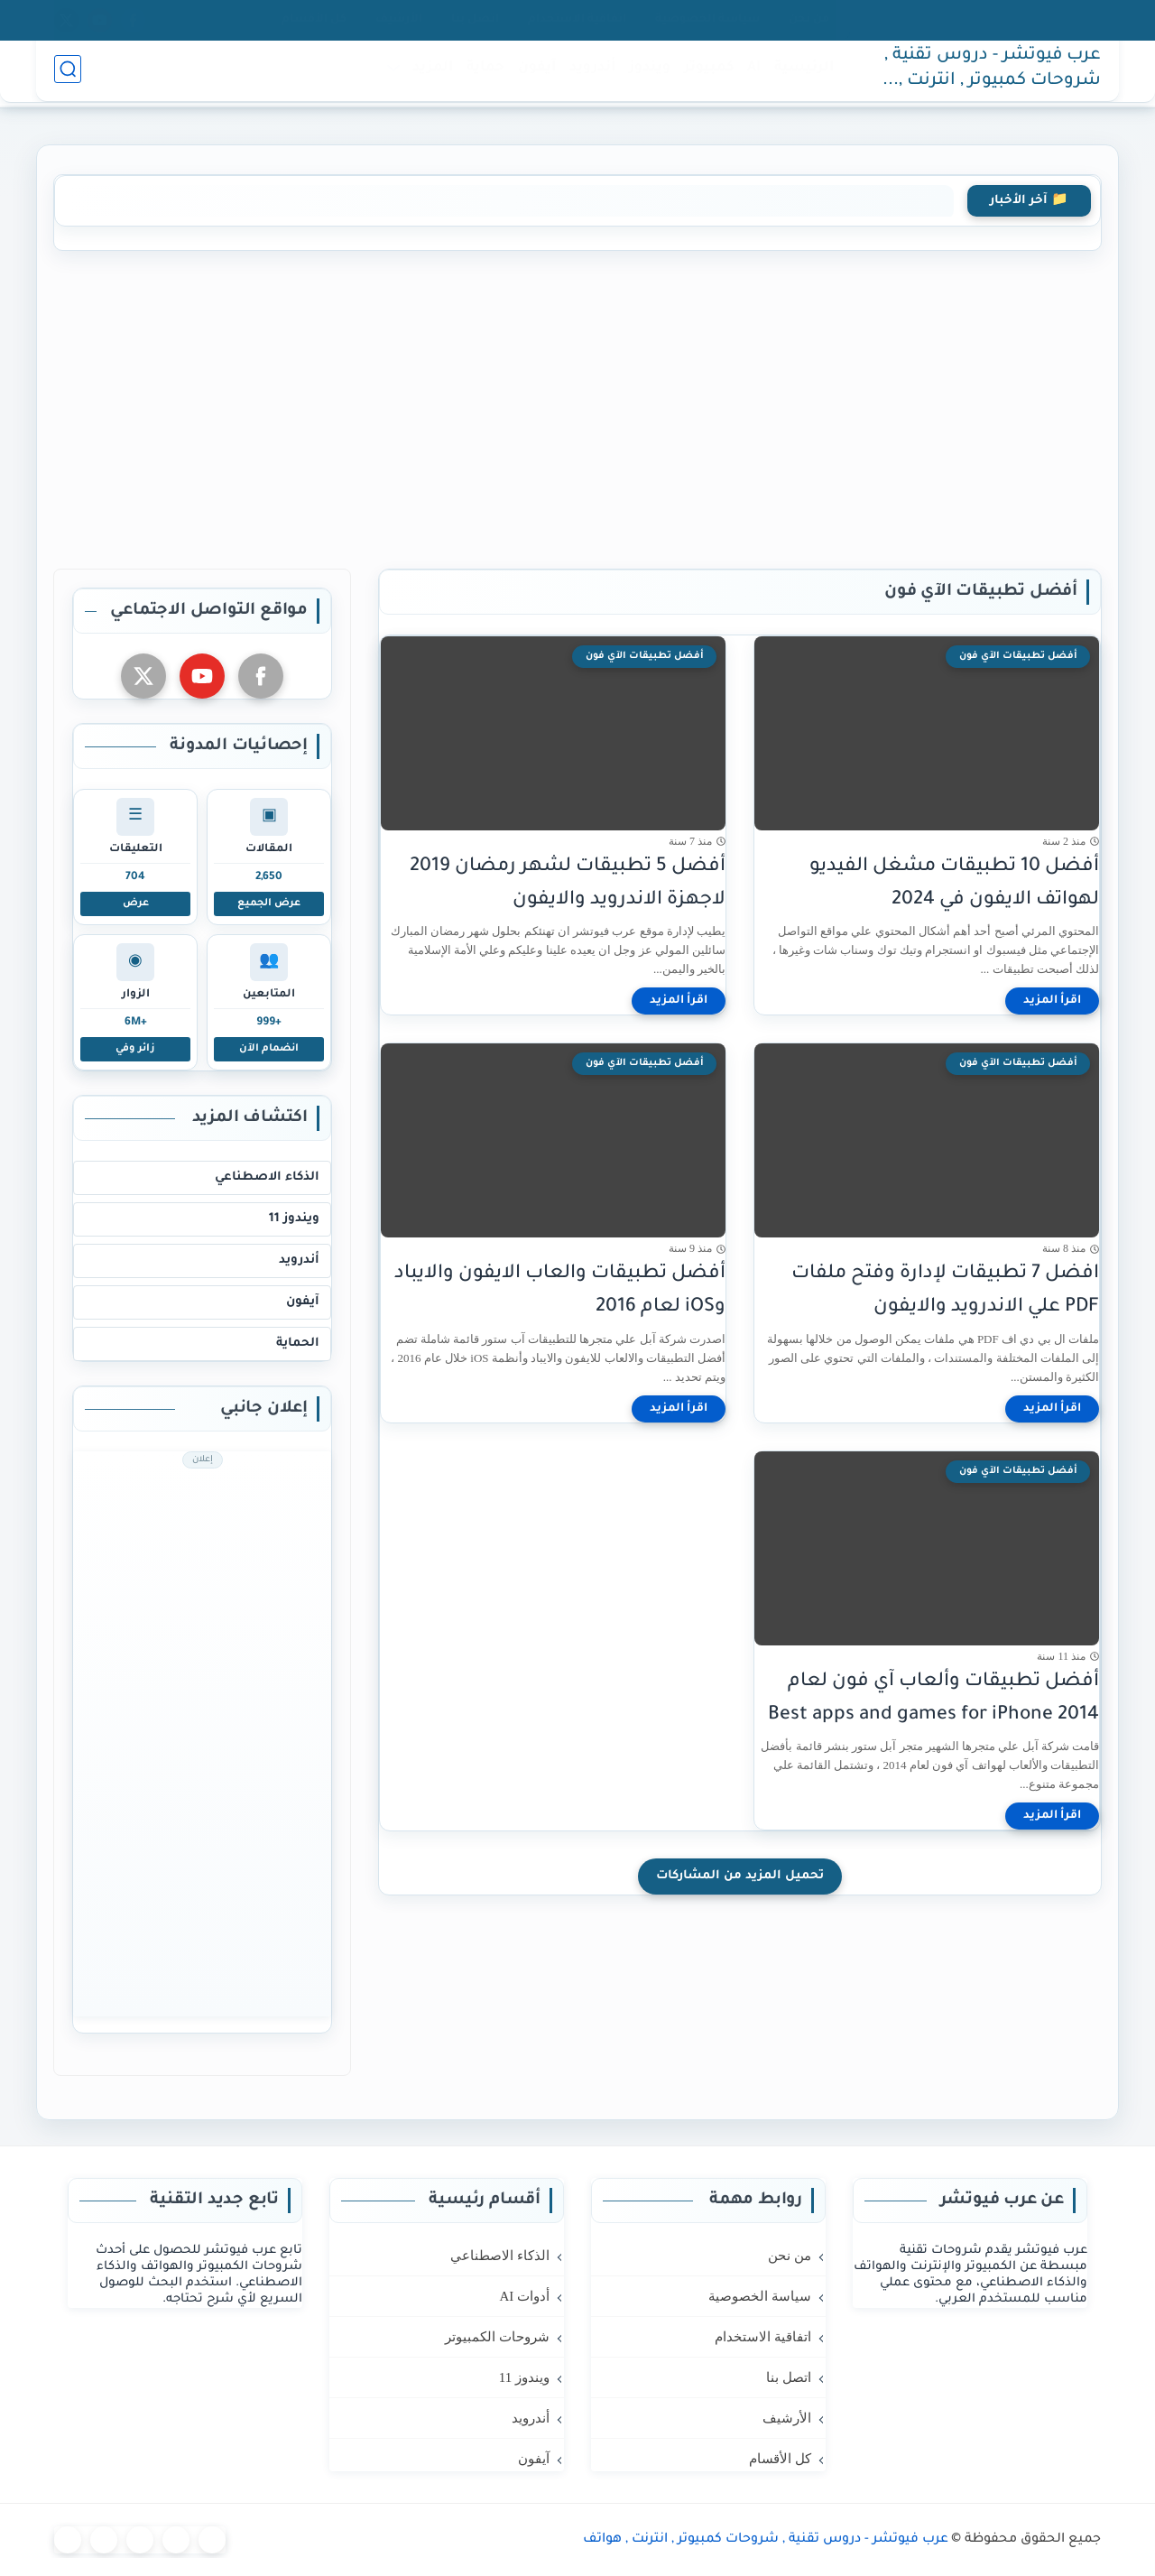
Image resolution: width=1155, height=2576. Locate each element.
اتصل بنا (475, 20)
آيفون (533, 73)
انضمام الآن (269, 1048)
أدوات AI (524, 2296)
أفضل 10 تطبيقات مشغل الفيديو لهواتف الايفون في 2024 (954, 884)
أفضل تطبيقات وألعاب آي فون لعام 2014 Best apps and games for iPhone (933, 1699)
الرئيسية (800, 73)
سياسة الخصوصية (707, 20)
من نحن (809, 20)
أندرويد (589, 73)
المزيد (429, 73)
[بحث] (67, 74)
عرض (136, 903)
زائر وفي (135, 1048)
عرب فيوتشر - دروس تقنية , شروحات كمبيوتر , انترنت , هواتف (992, 75)
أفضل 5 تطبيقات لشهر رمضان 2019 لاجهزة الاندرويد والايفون (567, 884)
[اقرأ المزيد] (1052, 1001)
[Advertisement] (577, 406)
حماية (482, 73)
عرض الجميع (268, 903)
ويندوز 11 (294, 1219)
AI (750, 73)
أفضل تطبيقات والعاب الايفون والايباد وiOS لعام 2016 (559, 1291)
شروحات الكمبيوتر (497, 2337)
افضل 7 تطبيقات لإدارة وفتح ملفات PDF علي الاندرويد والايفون (945, 1291)
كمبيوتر (705, 73)
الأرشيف (398, 20)
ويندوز (646, 73)
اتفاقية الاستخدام (577, 20)
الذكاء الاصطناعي (267, 1177)
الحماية (297, 1343)
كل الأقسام (314, 20)
